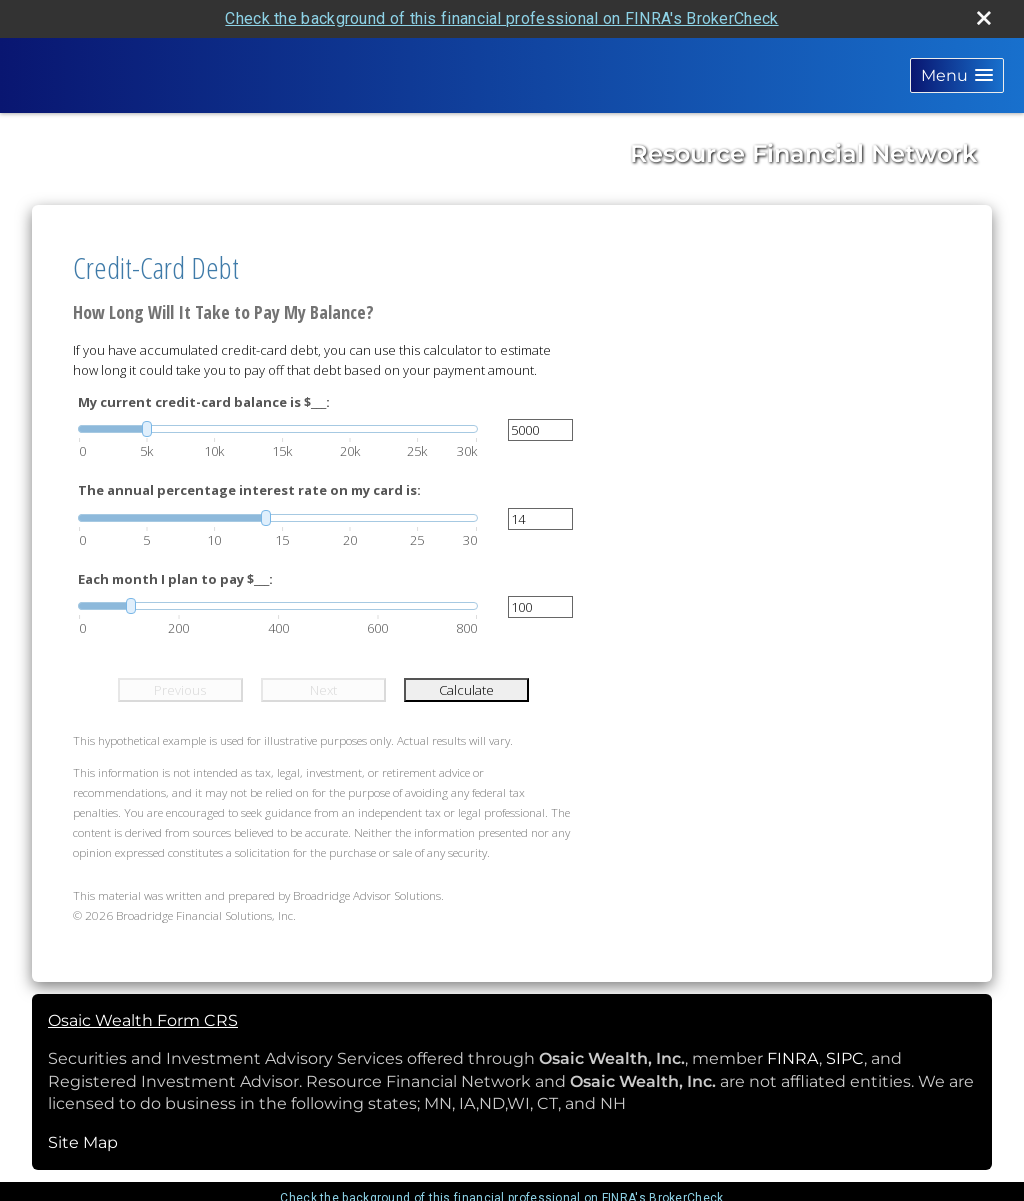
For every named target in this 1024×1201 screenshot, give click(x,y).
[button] (957, 75)
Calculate (466, 690)
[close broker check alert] (984, 18)
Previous (180, 690)
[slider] (278, 429)
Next (323, 690)
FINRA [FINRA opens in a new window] (793, 1058)
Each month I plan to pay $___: (175, 579)
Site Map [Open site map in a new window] (83, 1142)
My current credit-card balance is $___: (204, 402)
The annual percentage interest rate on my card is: (249, 490)
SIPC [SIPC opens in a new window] (845, 1058)
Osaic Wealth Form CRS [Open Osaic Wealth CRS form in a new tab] (143, 1020)
